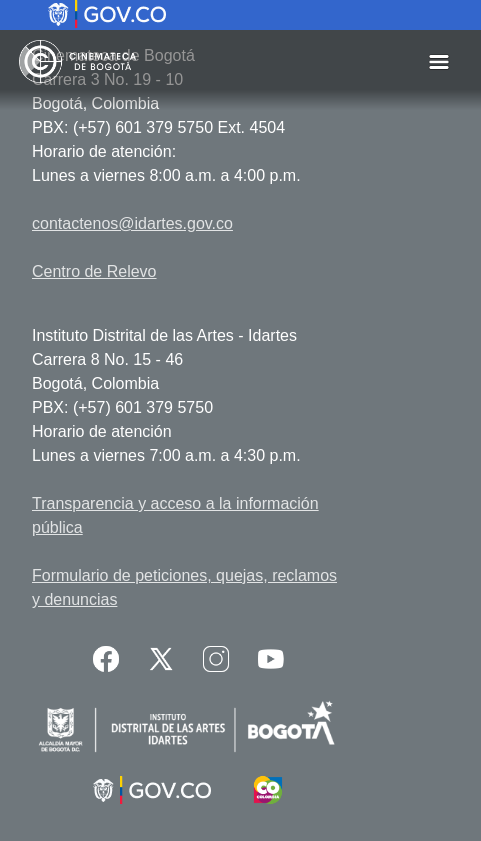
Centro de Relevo (94, 271)
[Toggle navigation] (439, 61)
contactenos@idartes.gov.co (132, 223)
